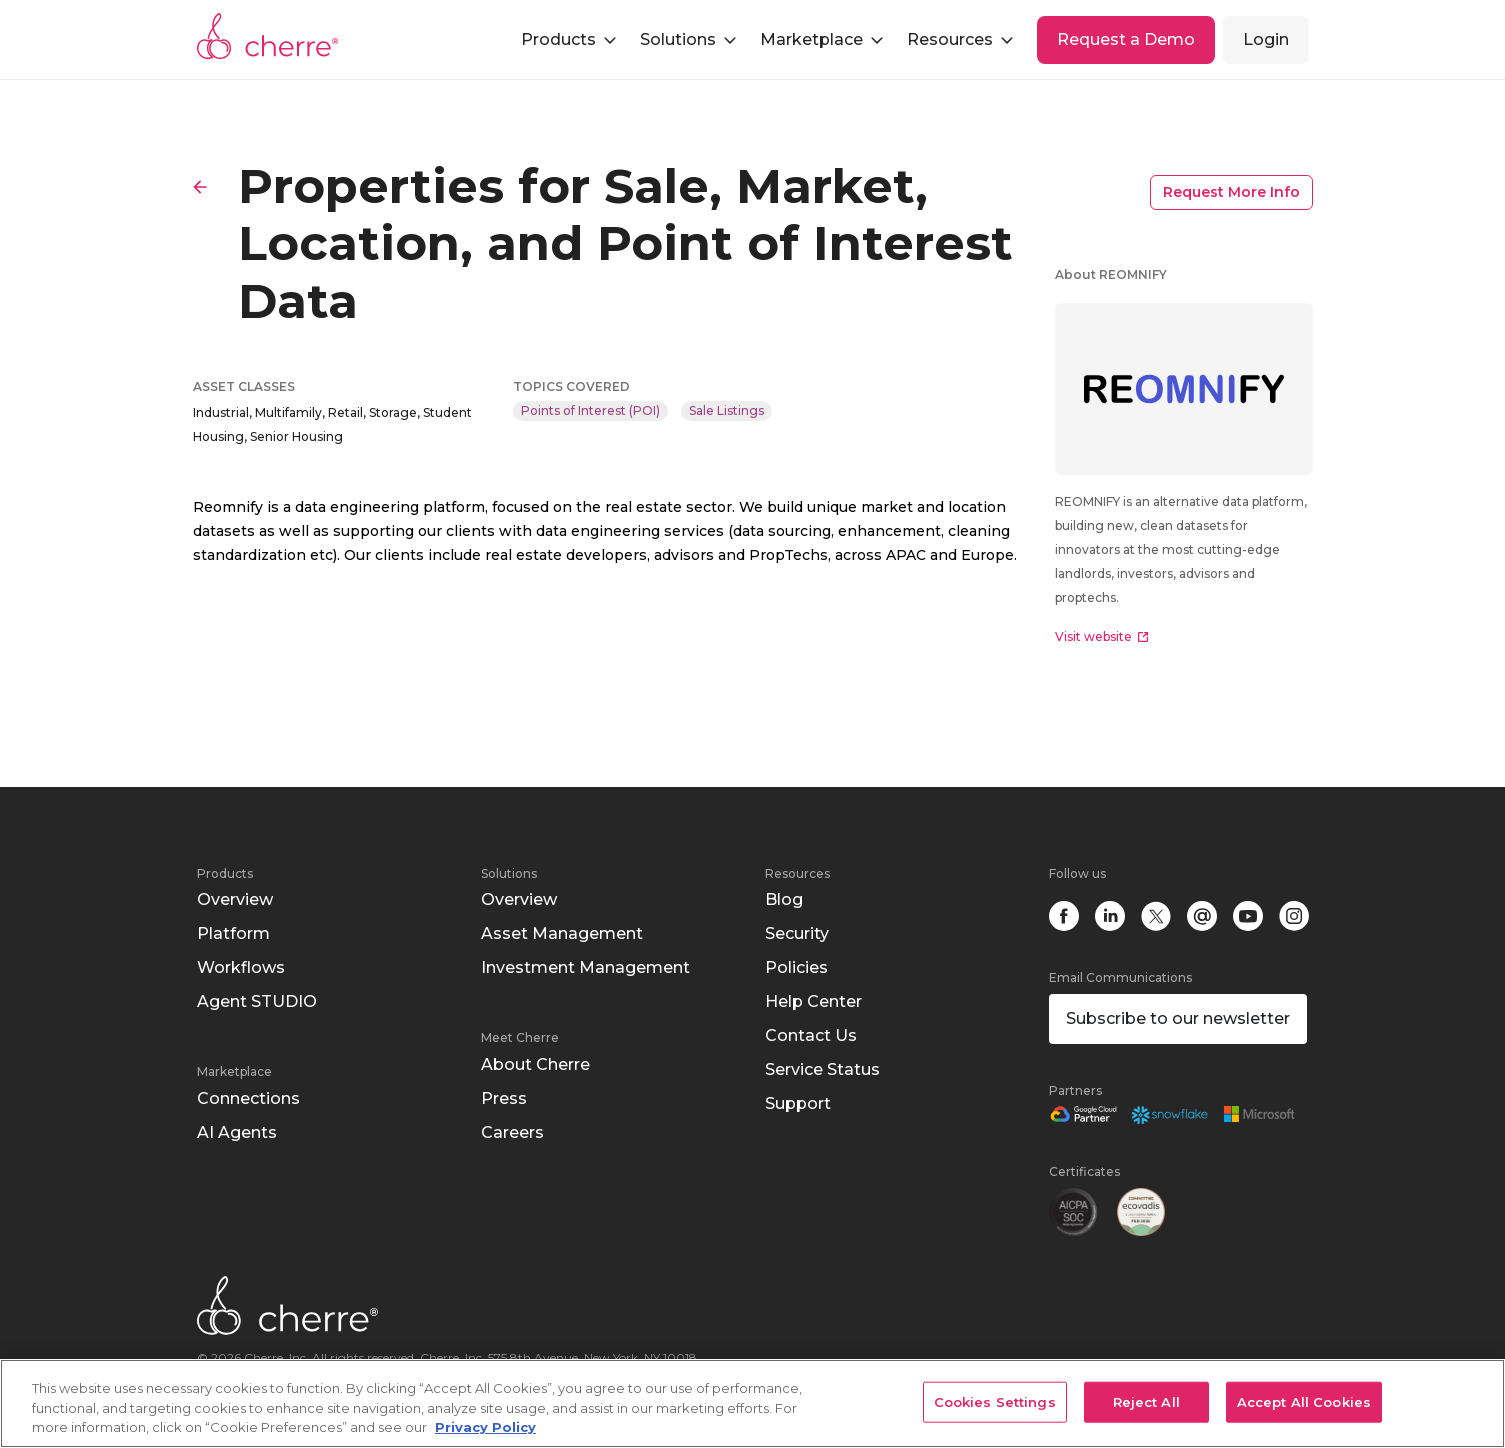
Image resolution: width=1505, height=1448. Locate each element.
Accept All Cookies (1304, 1401)
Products (225, 873)
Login (1266, 39)
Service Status (822, 1069)
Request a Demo (1126, 39)
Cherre (268, 36)
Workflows (241, 967)
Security (797, 933)
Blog (784, 899)
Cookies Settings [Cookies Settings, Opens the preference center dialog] (995, 1401)
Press (504, 1098)
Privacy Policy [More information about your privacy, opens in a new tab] (485, 1427)
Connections (248, 1098)
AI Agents (237, 1132)
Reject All (1146, 1401)
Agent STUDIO (257, 1001)
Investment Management (585, 967)
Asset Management (562, 933)
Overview (235, 899)
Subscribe (1178, 1018)
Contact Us (811, 1035)
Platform (233, 933)
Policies (796, 967)
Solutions (509, 873)
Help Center (813, 1001)
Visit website (1101, 636)
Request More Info (1231, 192)
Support (798, 1103)
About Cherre (535, 1064)
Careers (512, 1132)
